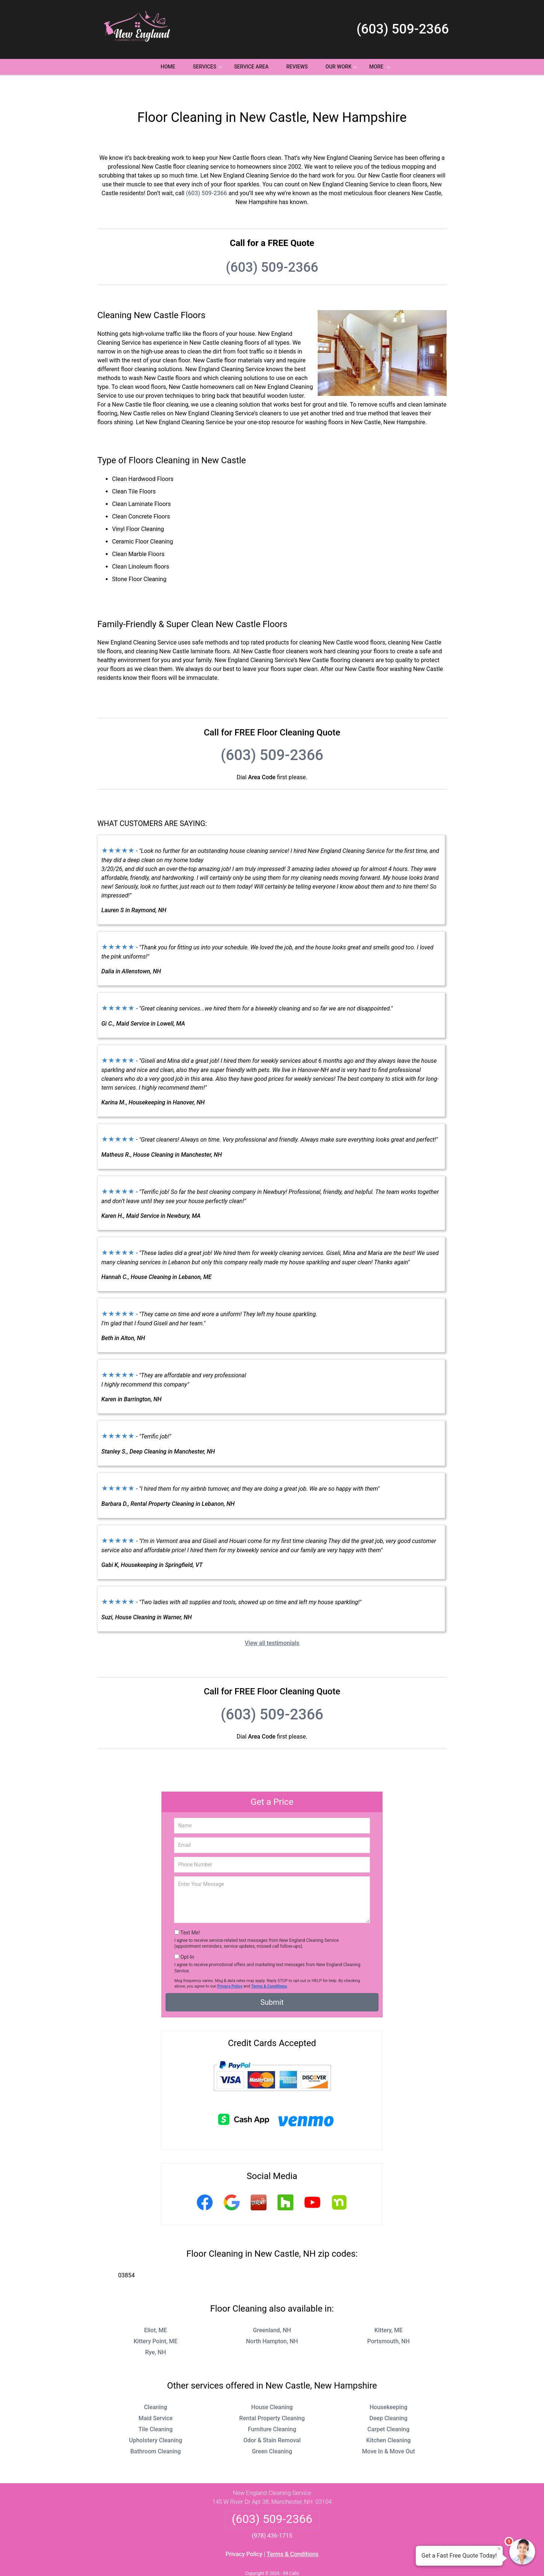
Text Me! (190, 1911)
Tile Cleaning (155, 2407)
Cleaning (155, 2385)
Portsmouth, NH (388, 2319)
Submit (271, 1980)
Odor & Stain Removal (272, 2418)
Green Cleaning (272, 2429)
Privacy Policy (230, 1964)
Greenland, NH (272, 2308)
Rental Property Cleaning (272, 2396)
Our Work (342, 69)
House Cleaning (272, 2385)
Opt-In (187, 1935)
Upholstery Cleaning (155, 2418)
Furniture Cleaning (272, 2407)
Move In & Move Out (388, 2429)
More (380, 69)
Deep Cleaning (388, 2396)
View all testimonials (272, 1621)
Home (168, 67)
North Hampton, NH (272, 2319)
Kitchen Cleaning (388, 2418)
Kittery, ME (388, 2308)
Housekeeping (389, 2385)
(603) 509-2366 (402, 29)
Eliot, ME (155, 2308)
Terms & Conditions (269, 1964)
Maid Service (156, 2396)
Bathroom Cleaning (155, 2429)
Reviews (297, 67)
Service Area (251, 67)
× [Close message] (499, 2548)
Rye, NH (155, 2330)
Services (208, 69)
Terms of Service (325, 2560)
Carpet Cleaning (388, 2407)
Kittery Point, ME (155, 2319)
